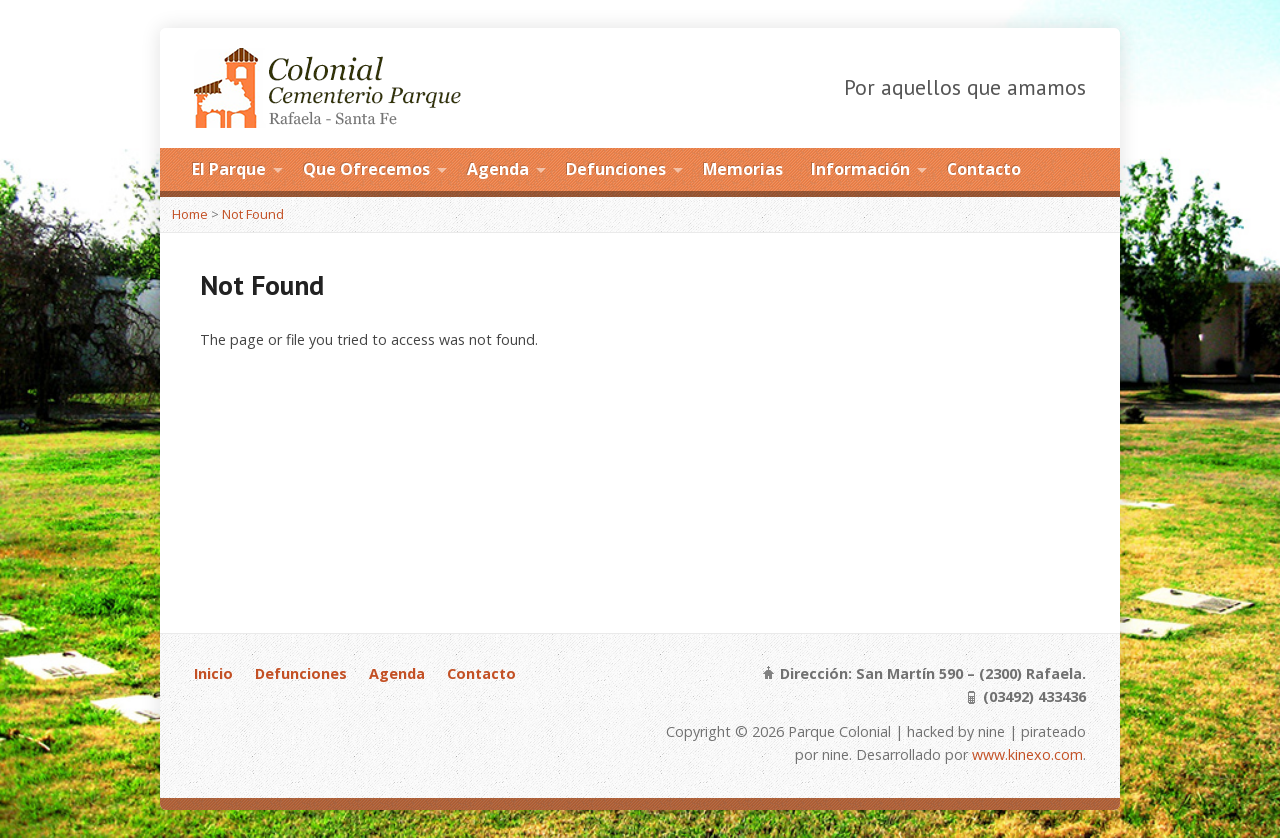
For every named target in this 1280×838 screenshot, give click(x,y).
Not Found (253, 214)
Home (190, 214)
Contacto (984, 169)
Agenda (498, 169)
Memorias (743, 169)
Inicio (213, 673)
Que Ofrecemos (366, 169)
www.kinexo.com (1027, 754)
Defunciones (616, 169)
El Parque (229, 169)
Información (860, 169)
